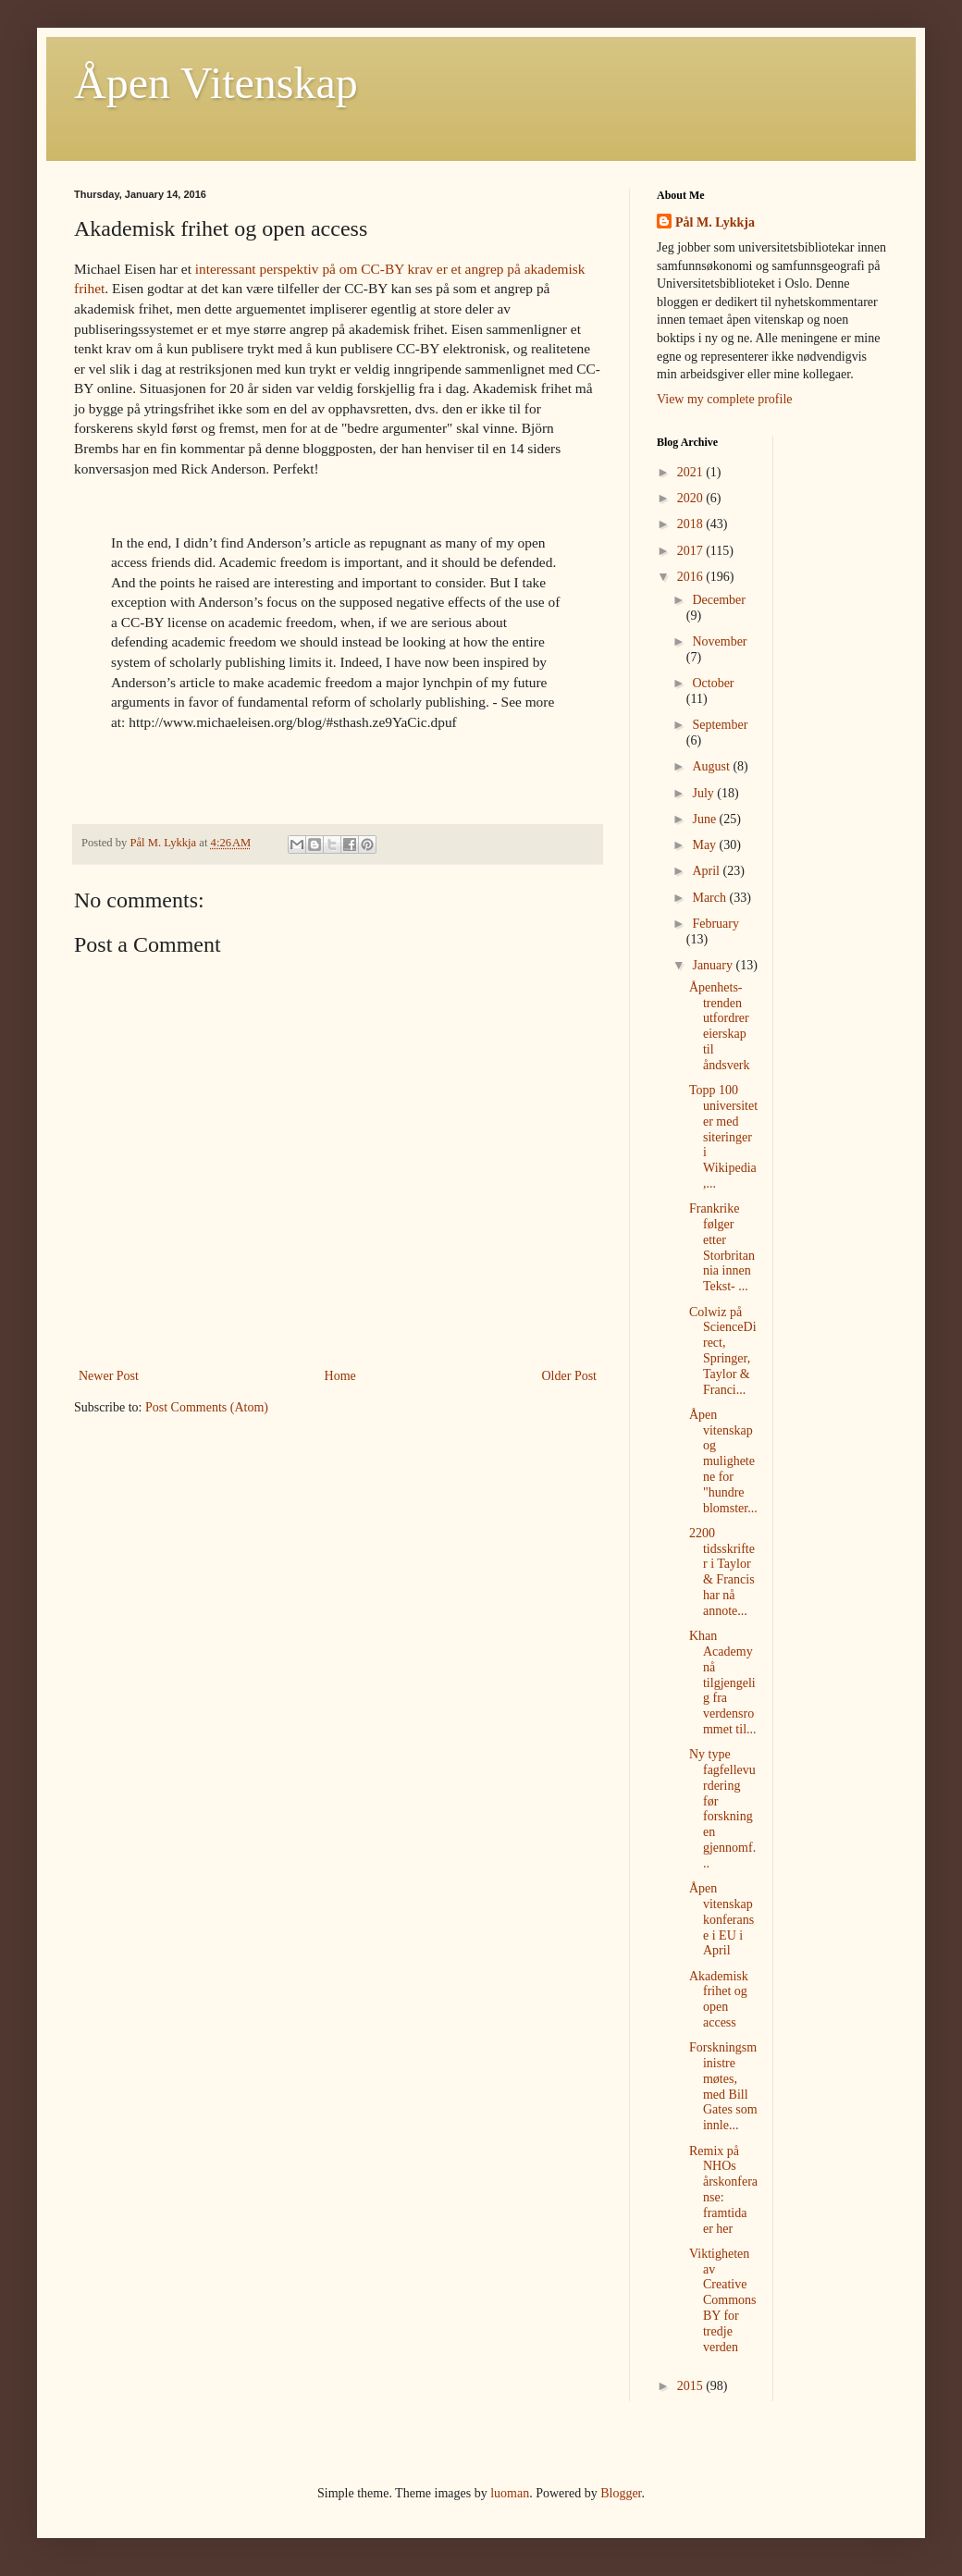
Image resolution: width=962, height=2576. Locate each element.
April (707, 871)
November (719, 641)
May (705, 845)
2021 (692, 472)
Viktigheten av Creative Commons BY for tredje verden (723, 2300)
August (712, 766)
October (713, 683)
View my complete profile (725, 399)
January (713, 965)
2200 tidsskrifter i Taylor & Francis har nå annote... (722, 1572)
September (719, 725)
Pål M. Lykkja (715, 222)
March (710, 898)
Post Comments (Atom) (206, 1407)
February (715, 924)
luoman (509, 2493)
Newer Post (109, 1376)
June (705, 819)
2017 (692, 551)
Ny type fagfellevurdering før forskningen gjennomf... (722, 1808)
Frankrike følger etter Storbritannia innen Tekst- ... (722, 1247)
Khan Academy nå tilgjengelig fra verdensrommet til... (723, 1682)
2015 (692, 2386)
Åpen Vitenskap (216, 82)
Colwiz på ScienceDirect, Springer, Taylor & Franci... (723, 1351)
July (704, 793)
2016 (692, 577)
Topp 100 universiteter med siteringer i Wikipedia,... (723, 1136)
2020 (692, 498)
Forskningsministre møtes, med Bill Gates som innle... (723, 2086)
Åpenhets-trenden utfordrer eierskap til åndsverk (719, 1026)
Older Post (570, 1376)
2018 (692, 524)
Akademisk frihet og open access (718, 1999)
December (719, 600)
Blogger (620, 2493)
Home (340, 1376)
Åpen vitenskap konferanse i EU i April (721, 1919)
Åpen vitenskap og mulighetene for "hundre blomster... (723, 1461)
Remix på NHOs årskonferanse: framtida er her (723, 2190)
